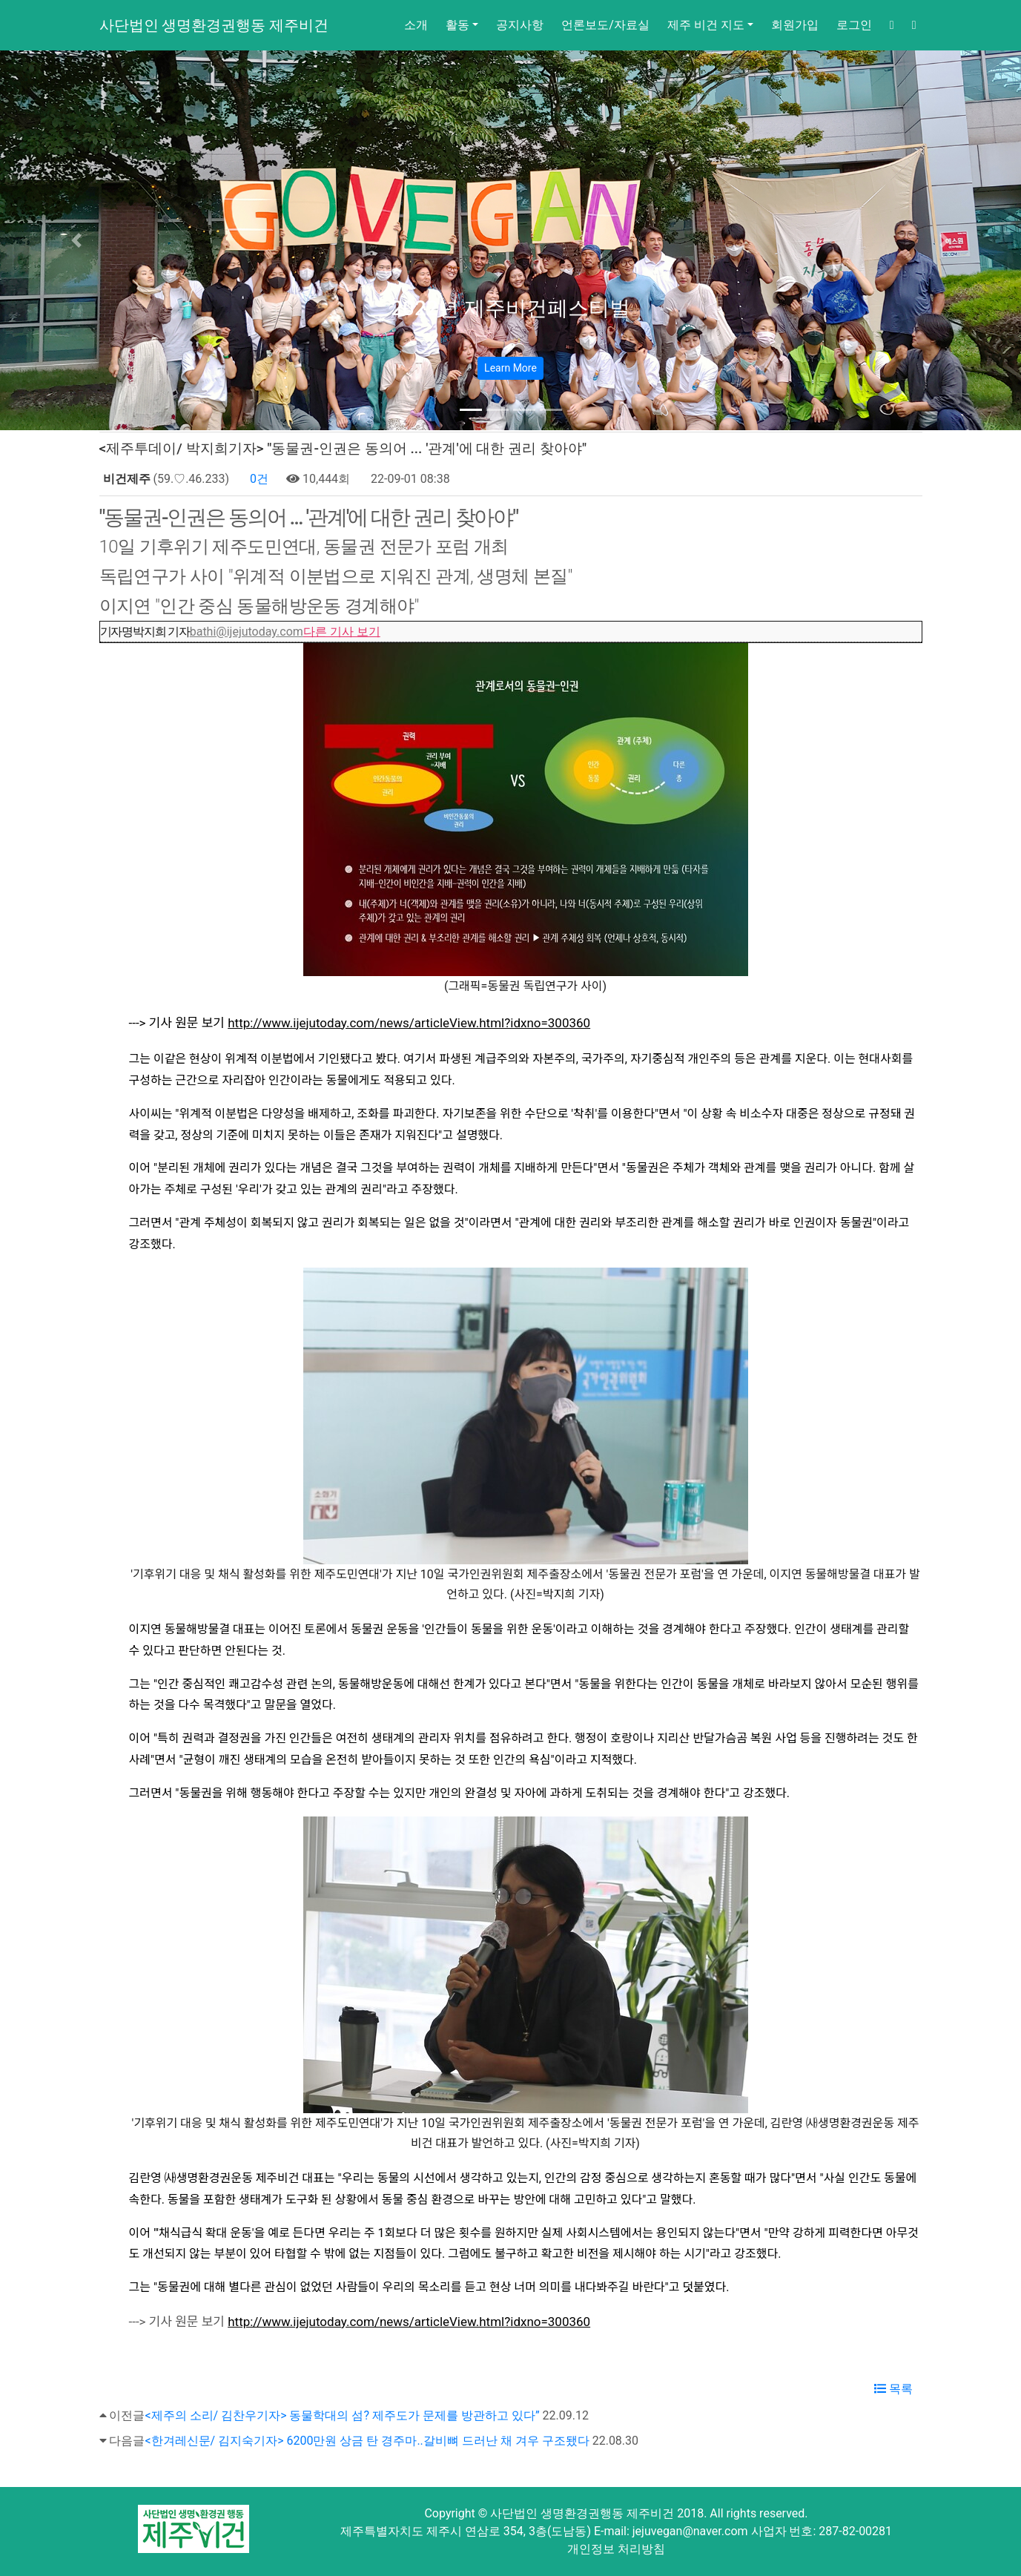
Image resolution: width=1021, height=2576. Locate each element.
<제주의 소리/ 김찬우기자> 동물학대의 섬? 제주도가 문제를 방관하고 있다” (342, 2415)
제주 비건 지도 (705, 25)
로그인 (854, 25)
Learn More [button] (510, 368)
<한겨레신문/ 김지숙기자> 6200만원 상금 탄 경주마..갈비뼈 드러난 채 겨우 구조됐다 (367, 2441)
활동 (457, 25)
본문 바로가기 (0, 0)
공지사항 (519, 25)
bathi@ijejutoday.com (246, 632)
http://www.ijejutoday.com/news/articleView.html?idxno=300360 (409, 1022)
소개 (416, 25)
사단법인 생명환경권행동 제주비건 (214, 25)
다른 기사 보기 (341, 632)
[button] (76, 240)
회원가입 (795, 25)
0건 (257, 479)
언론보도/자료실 (605, 25)
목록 (893, 2389)
